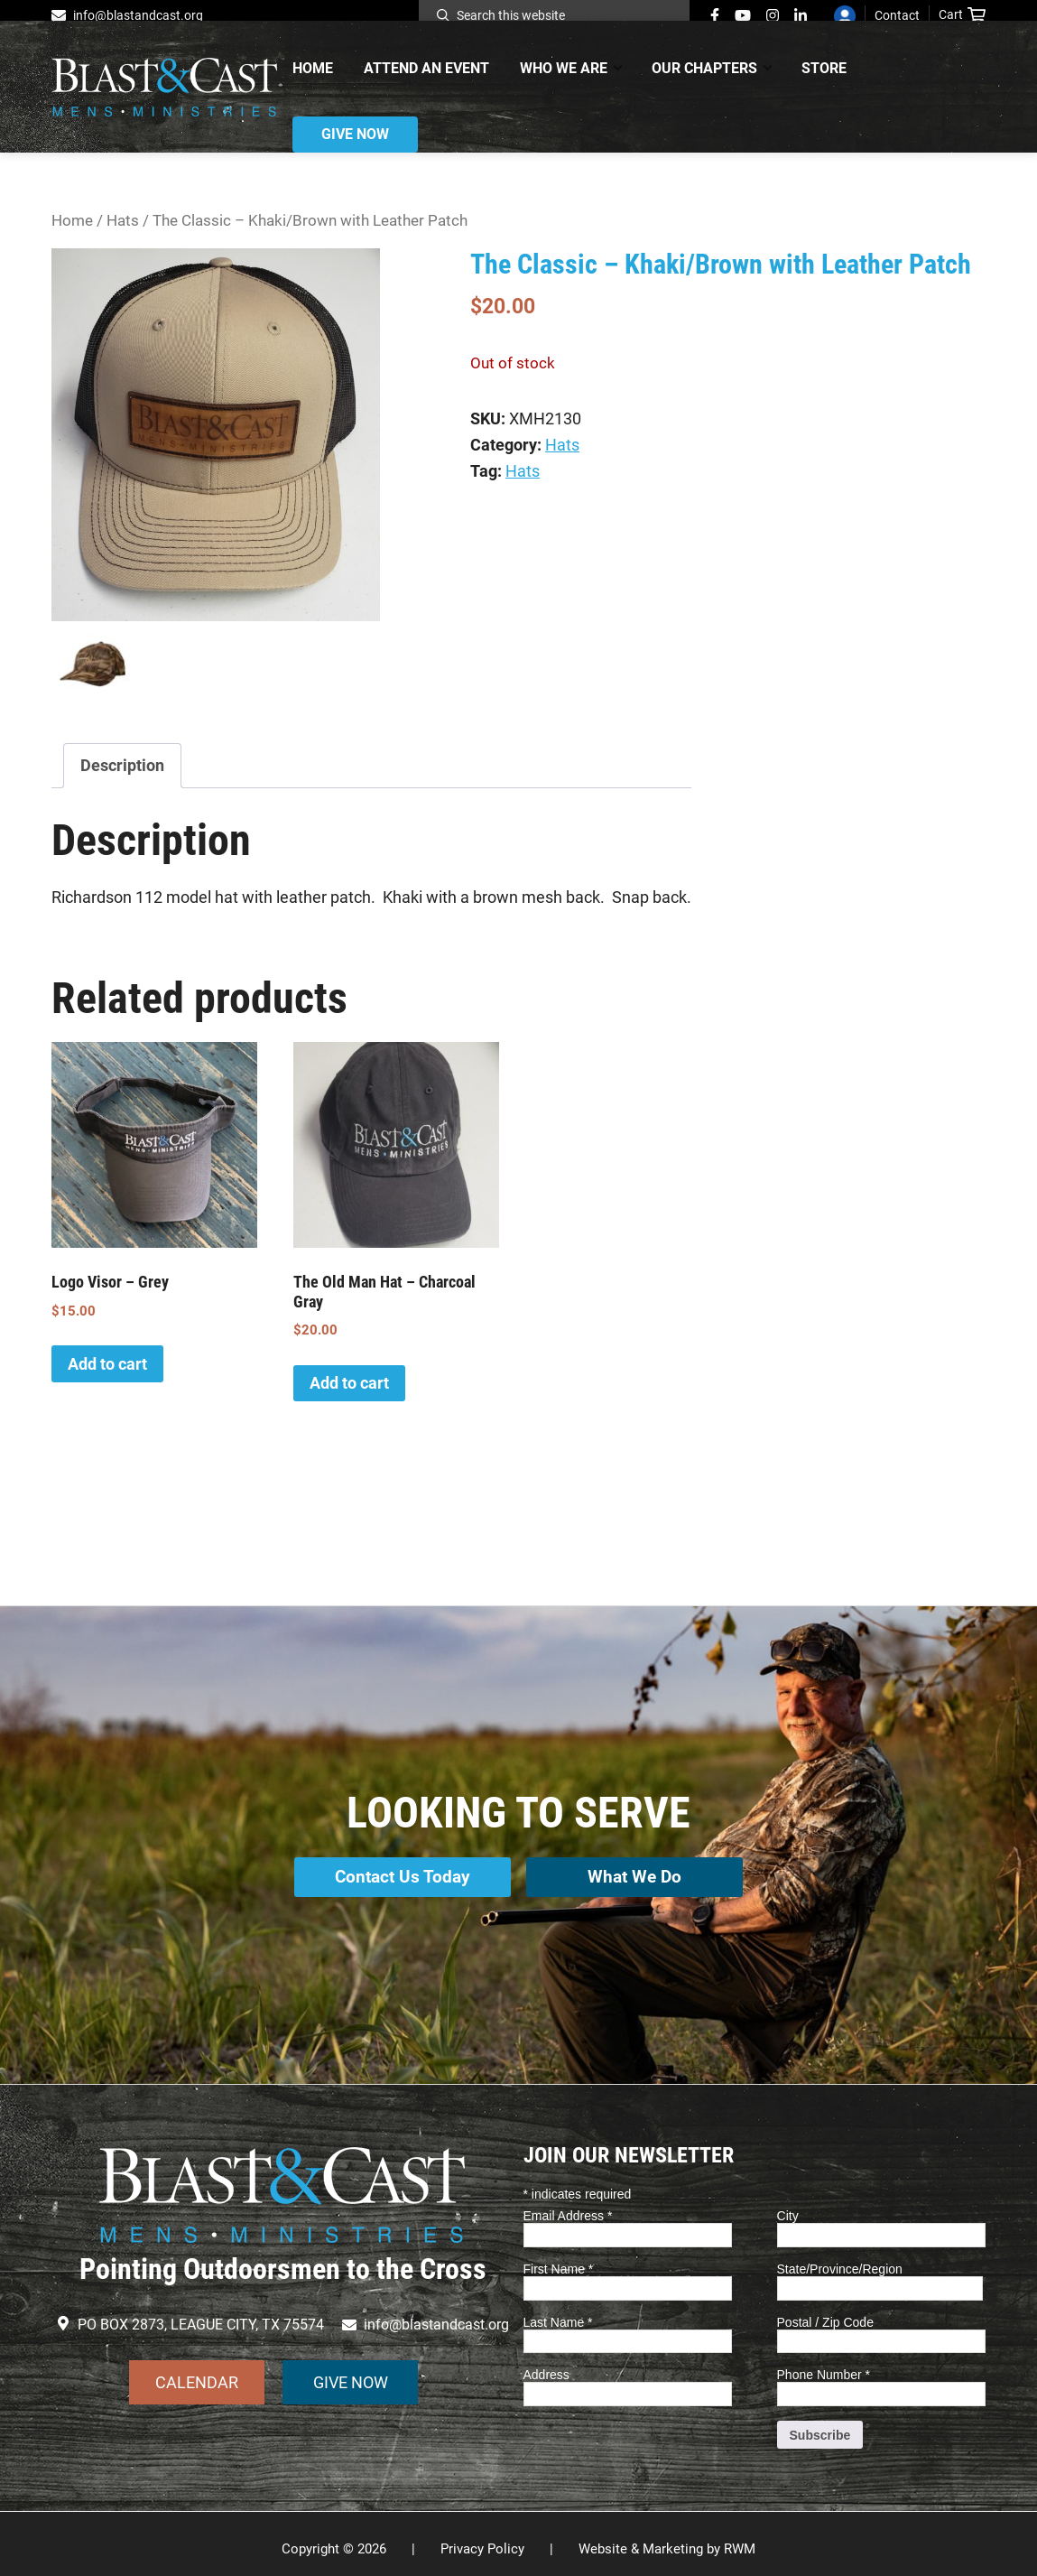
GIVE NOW (350, 2371)
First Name (558, 2258)
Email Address (568, 2206)
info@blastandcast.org (138, 15)
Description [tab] (122, 765)
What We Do (638, 1874)
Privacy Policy (482, 2539)
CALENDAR (196, 2371)
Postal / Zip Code (825, 2311)
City (788, 2206)
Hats (122, 220)
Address (546, 2364)
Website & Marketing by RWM (667, 2539)
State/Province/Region (840, 2258)
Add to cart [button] (107, 1363)
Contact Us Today (399, 1874)
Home (72, 220)
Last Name (558, 2311)
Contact (897, 15)
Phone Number (824, 2364)
